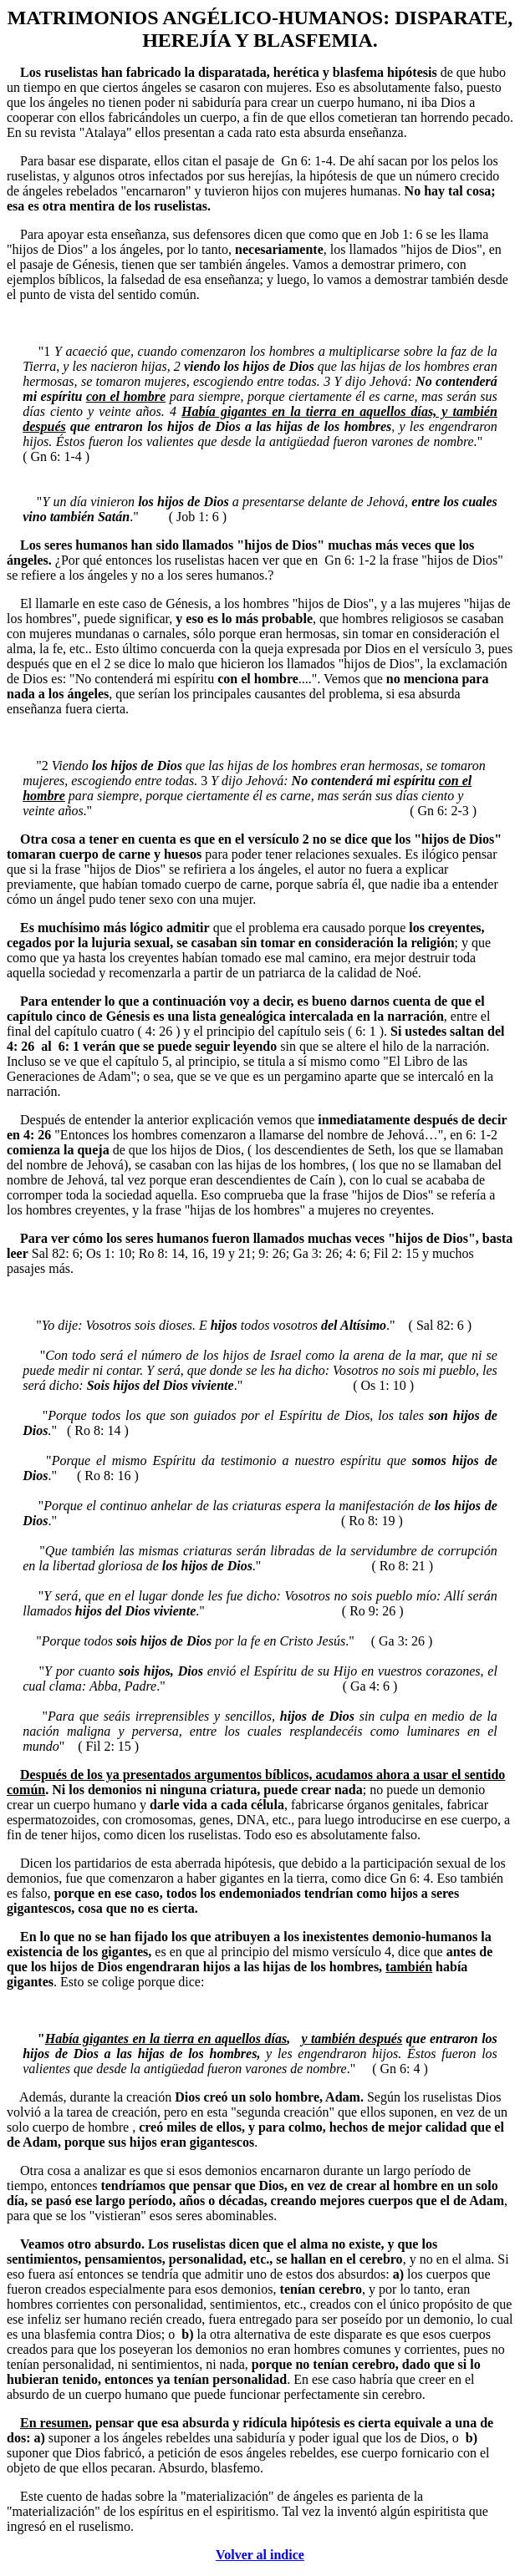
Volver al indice (260, 2555)
